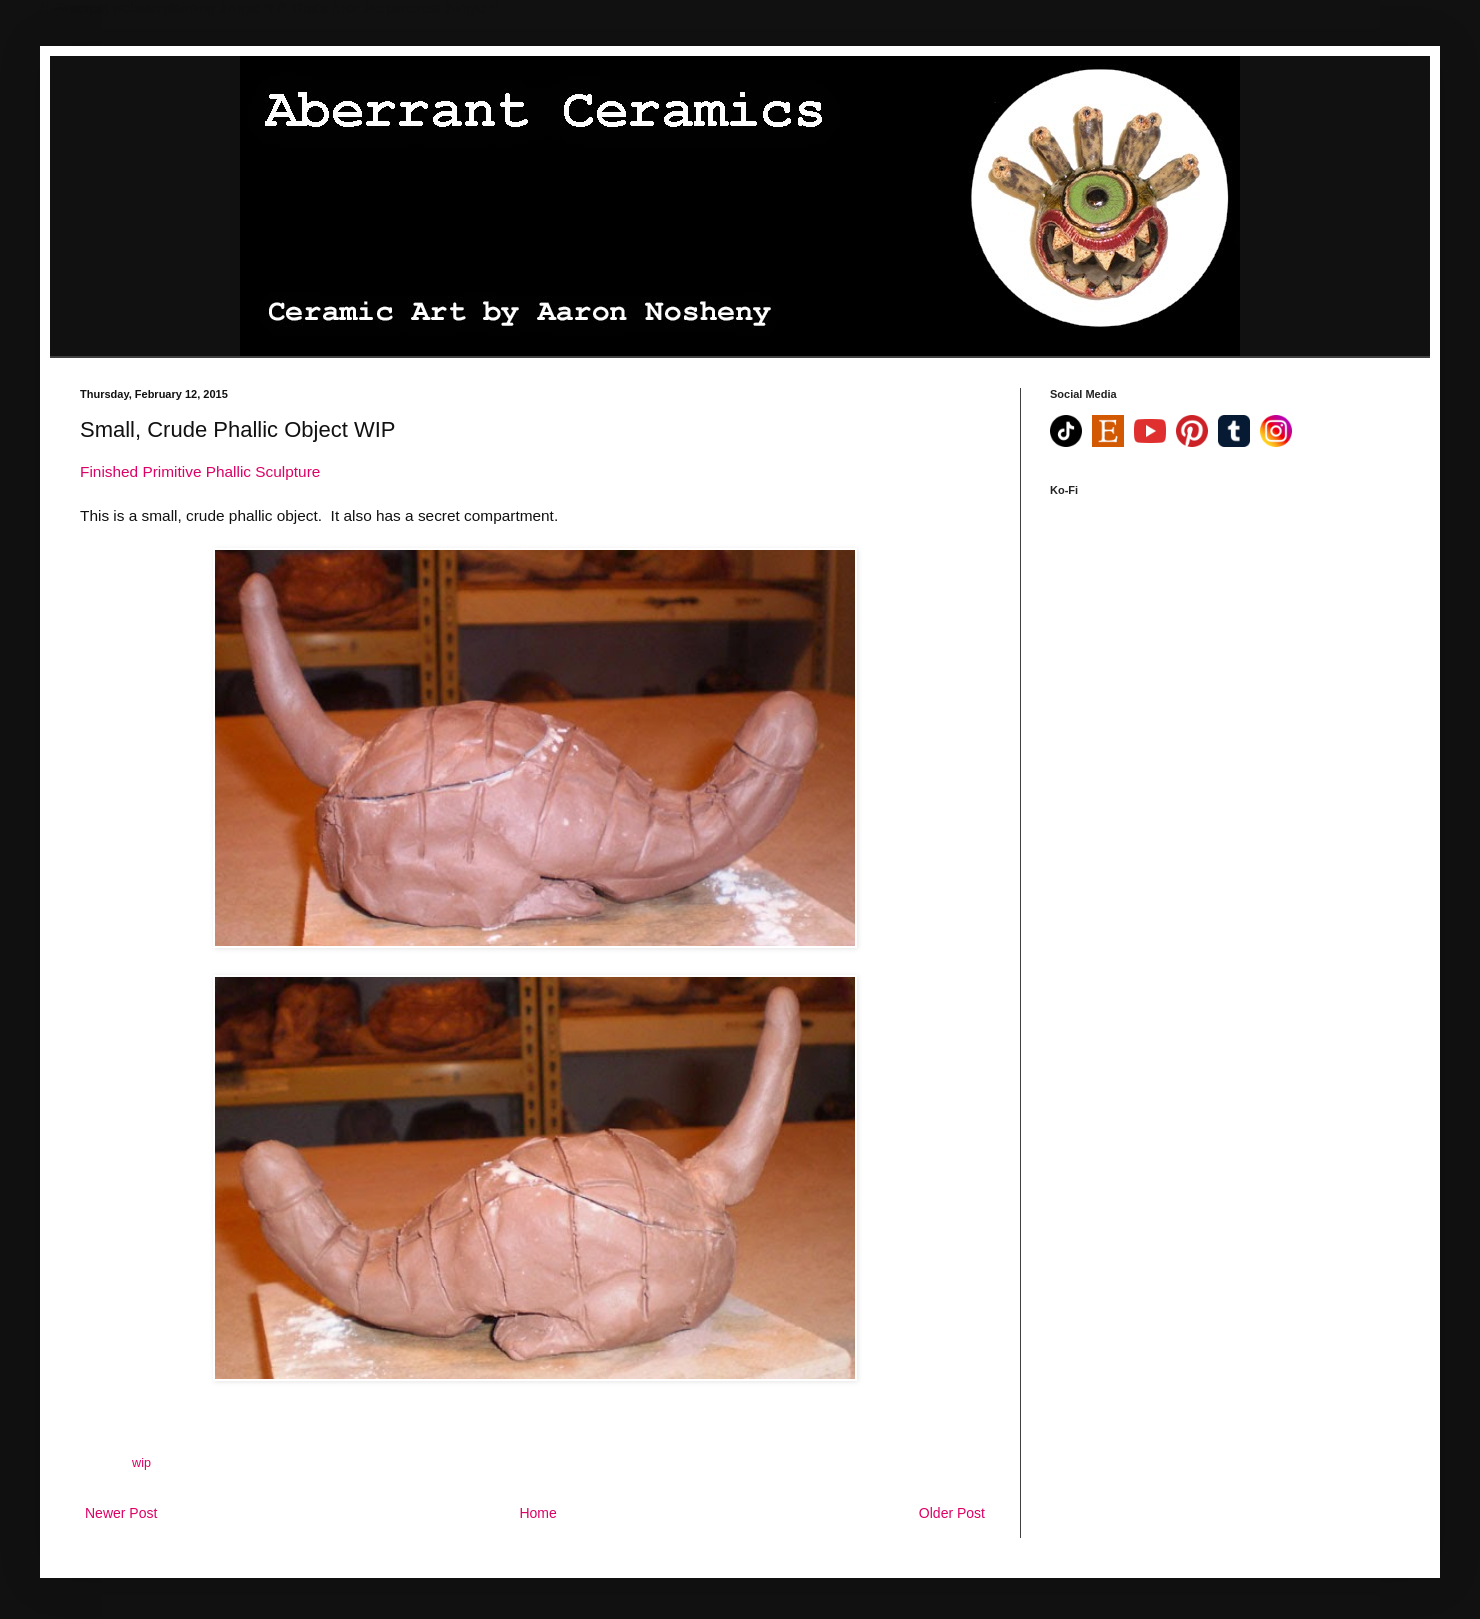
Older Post (952, 1513)
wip (141, 1463)
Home (537, 1513)
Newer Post (121, 1513)
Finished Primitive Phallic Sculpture (200, 471)
